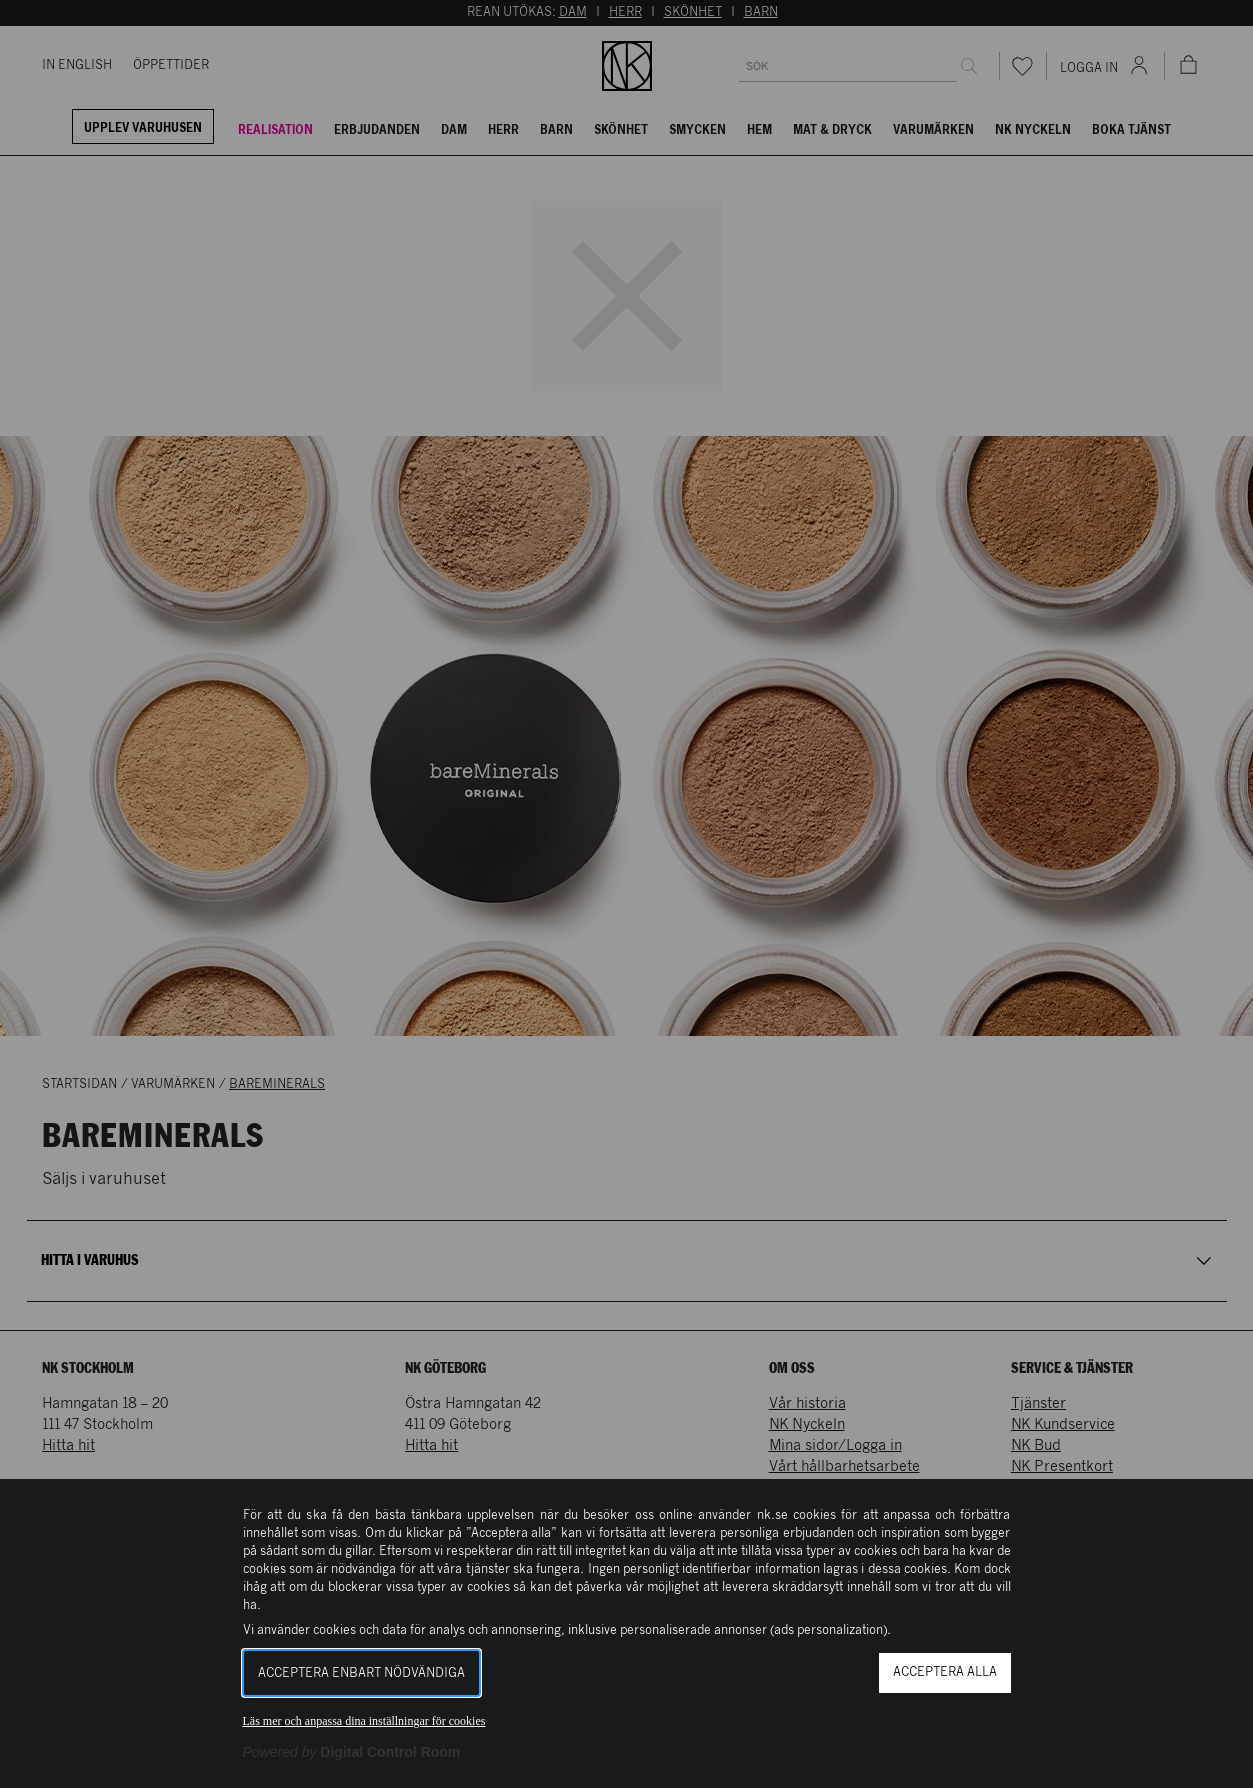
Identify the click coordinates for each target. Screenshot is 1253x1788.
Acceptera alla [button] (945, 1672)
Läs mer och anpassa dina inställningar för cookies (364, 1721)
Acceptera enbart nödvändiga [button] (361, 1673)
